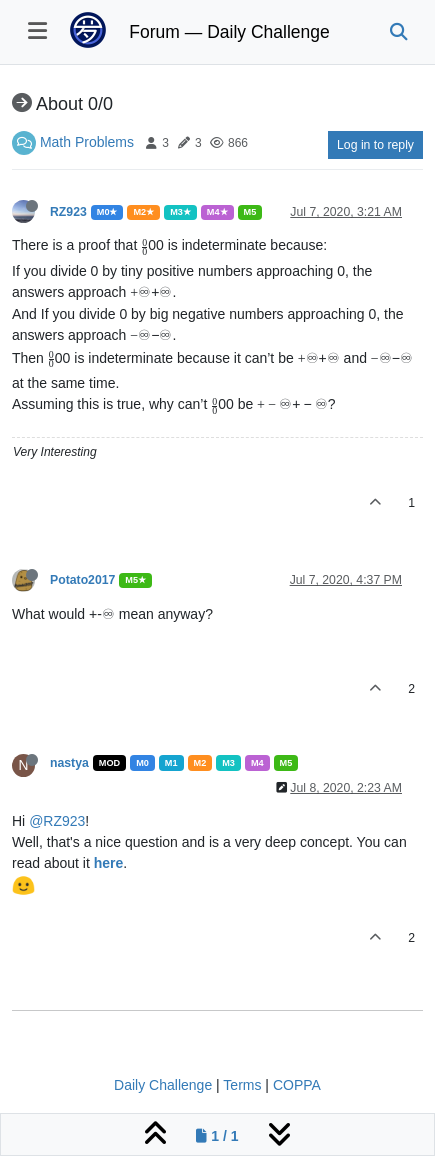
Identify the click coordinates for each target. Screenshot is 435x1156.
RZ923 (68, 212)
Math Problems (87, 142)
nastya (69, 763)
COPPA (297, 1085)
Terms (242, 1085)
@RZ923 (57, 821)
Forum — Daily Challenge (229, 32)
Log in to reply (375, 145)
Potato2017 (82, 580)
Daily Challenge (163, 1085)
